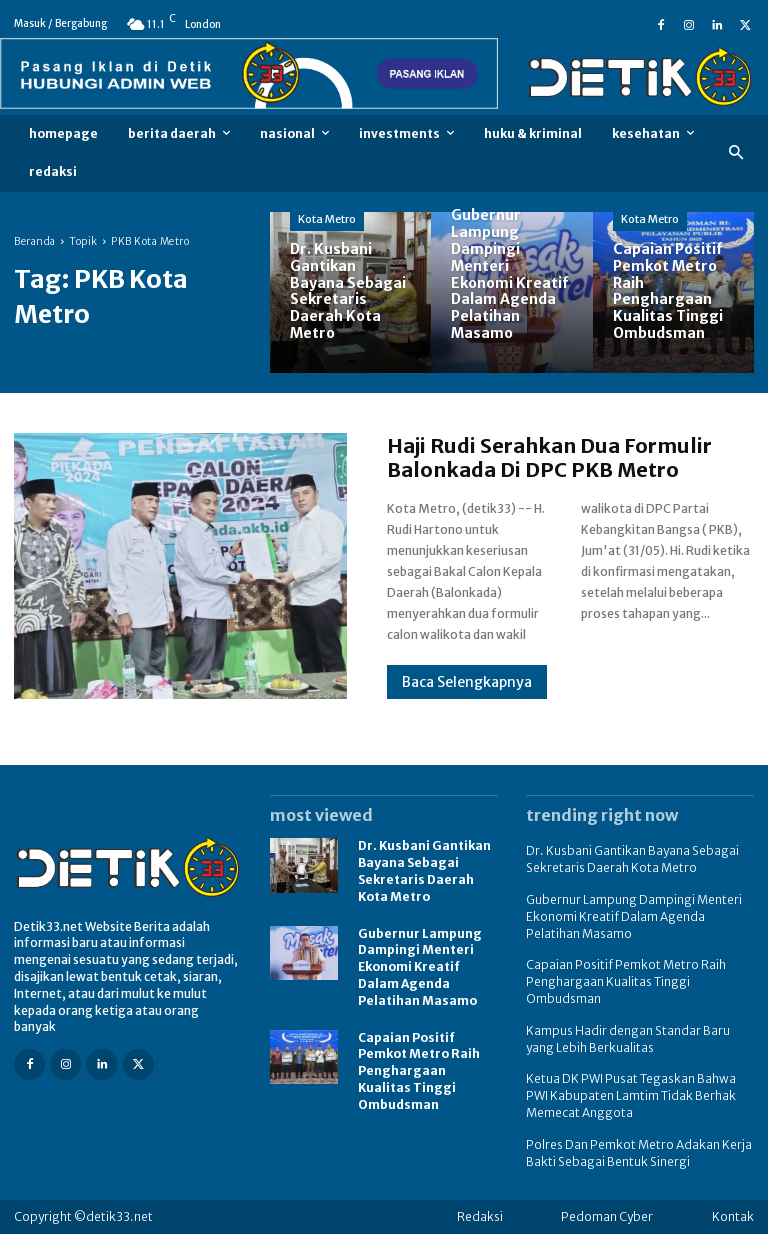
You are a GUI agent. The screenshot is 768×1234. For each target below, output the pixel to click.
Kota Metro (327, 219)
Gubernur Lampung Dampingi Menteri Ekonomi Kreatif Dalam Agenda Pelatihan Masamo (420, 967)
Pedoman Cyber (607, 1216)
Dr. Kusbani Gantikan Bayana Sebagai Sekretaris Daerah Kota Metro (424, 870)
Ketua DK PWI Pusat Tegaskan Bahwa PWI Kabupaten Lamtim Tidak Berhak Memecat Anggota (631, 1095)
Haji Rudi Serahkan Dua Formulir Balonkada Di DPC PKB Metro (549, 457)
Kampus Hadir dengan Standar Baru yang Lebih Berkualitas (628, 1039)
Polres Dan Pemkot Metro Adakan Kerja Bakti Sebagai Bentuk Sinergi (639, 1153)
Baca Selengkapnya (467, 682)
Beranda (35, 241)
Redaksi (480, 1216)
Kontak (733, 1216)
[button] (736, 153)
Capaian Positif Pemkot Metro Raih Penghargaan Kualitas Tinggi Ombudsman (419, 1071)
